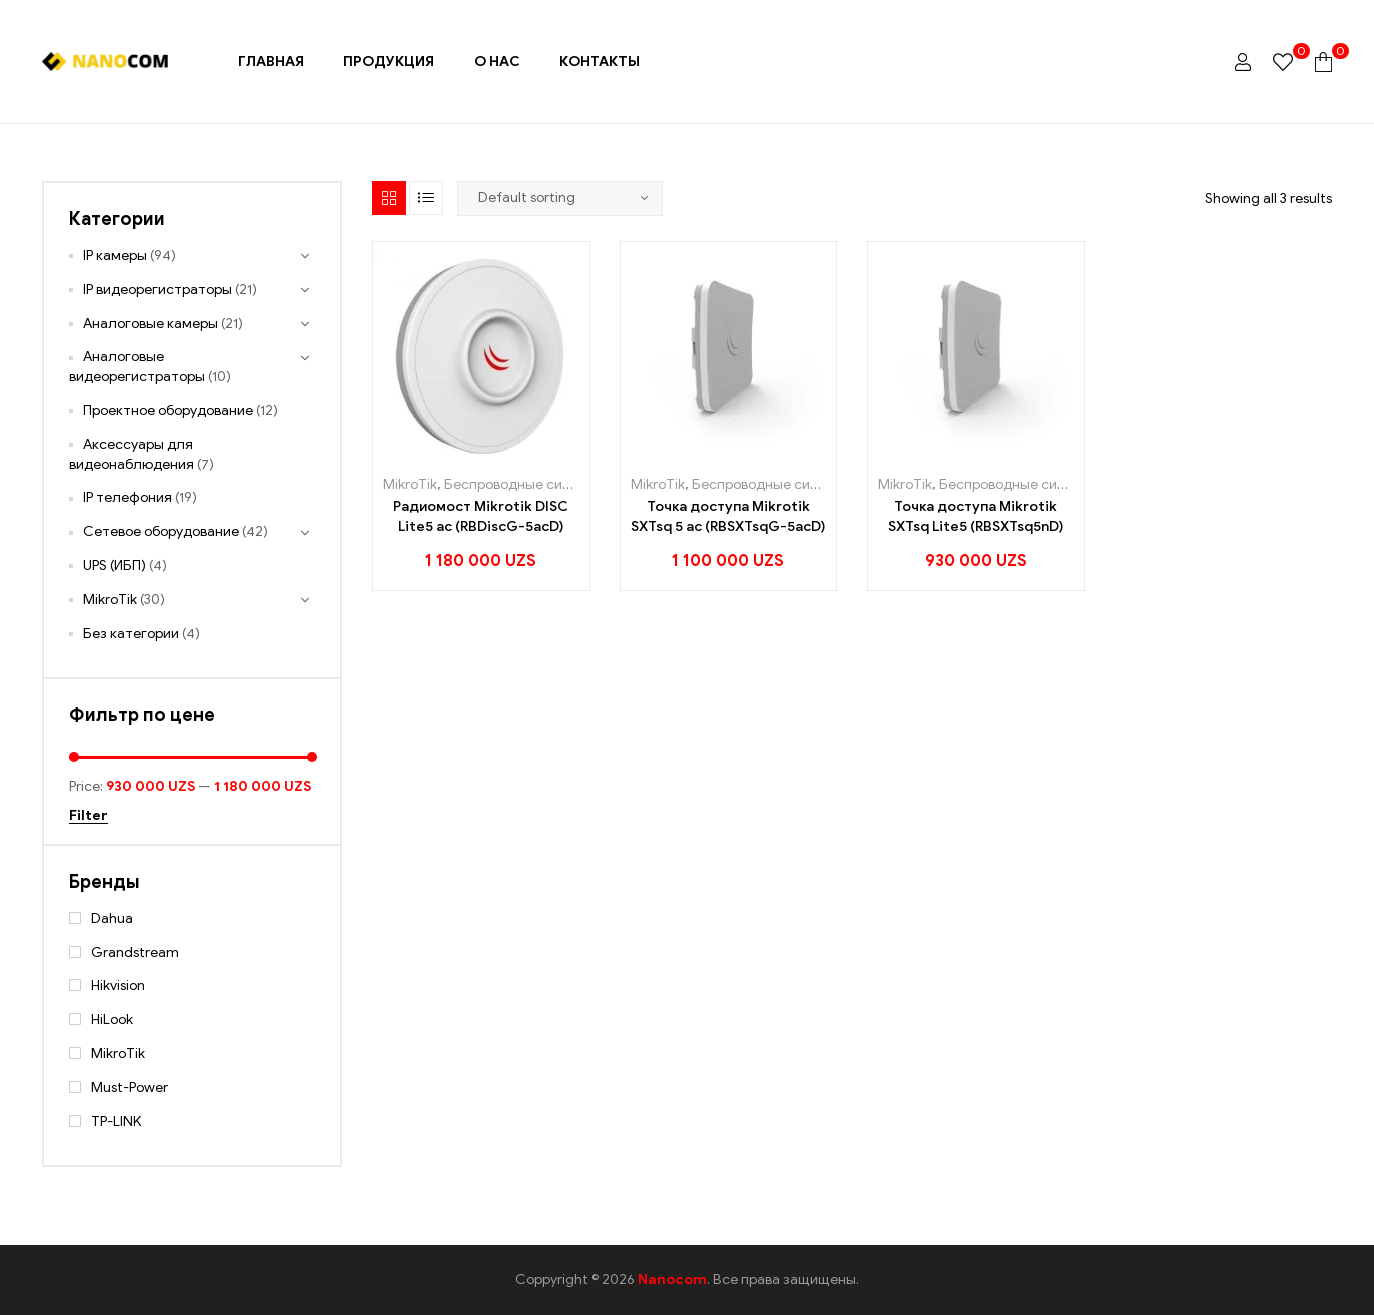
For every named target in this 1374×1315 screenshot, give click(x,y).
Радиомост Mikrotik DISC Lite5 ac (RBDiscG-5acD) (480, 516)
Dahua (112, 918)
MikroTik (410, 484)
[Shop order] (560, 198)
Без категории (131, 633)
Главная (271, 61)
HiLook (112, 1019)
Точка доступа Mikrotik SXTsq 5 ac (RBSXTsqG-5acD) (728, 516)
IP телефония (127, 497)
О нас (497, 61)
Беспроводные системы (525, 484)
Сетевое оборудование (161, 531)
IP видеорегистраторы (157, 289)
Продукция (388, 61)
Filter (88, 816)
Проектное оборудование (168, 410)
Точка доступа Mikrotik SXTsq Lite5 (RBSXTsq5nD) (975, 516)
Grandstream (135, 952)
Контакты (599, 61)
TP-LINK (116, 1121)
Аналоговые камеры (150, 323)
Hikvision (118, 985)
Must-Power (129, 1087)
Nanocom (672, 1279)
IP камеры (115, 255)
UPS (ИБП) (114, 565)
